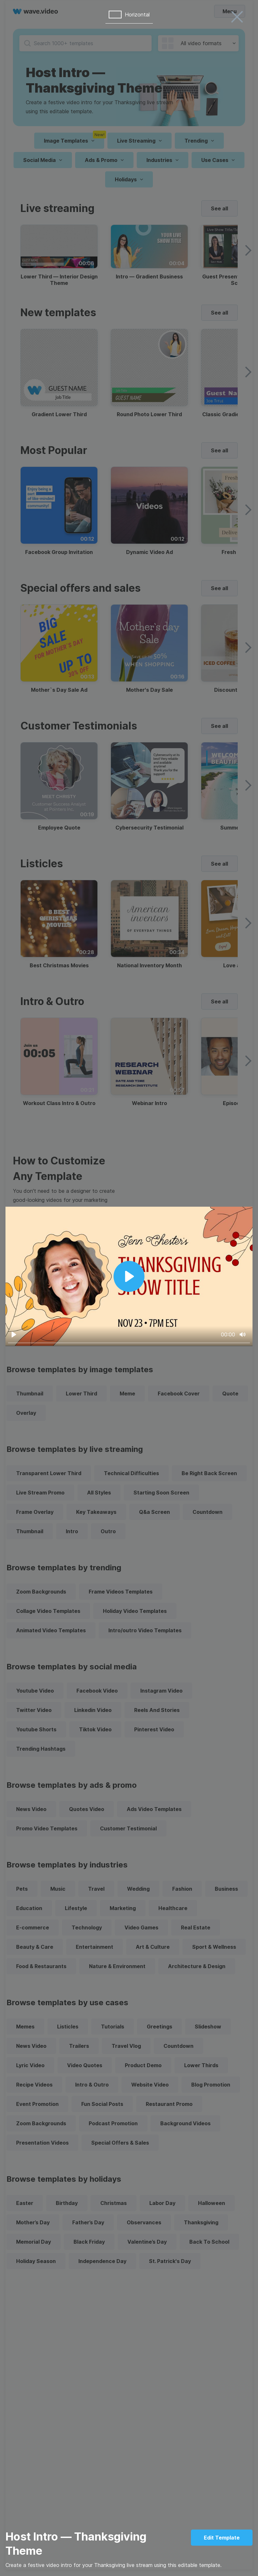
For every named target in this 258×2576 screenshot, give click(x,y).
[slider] (129, 1343)
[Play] (14, 1334)
